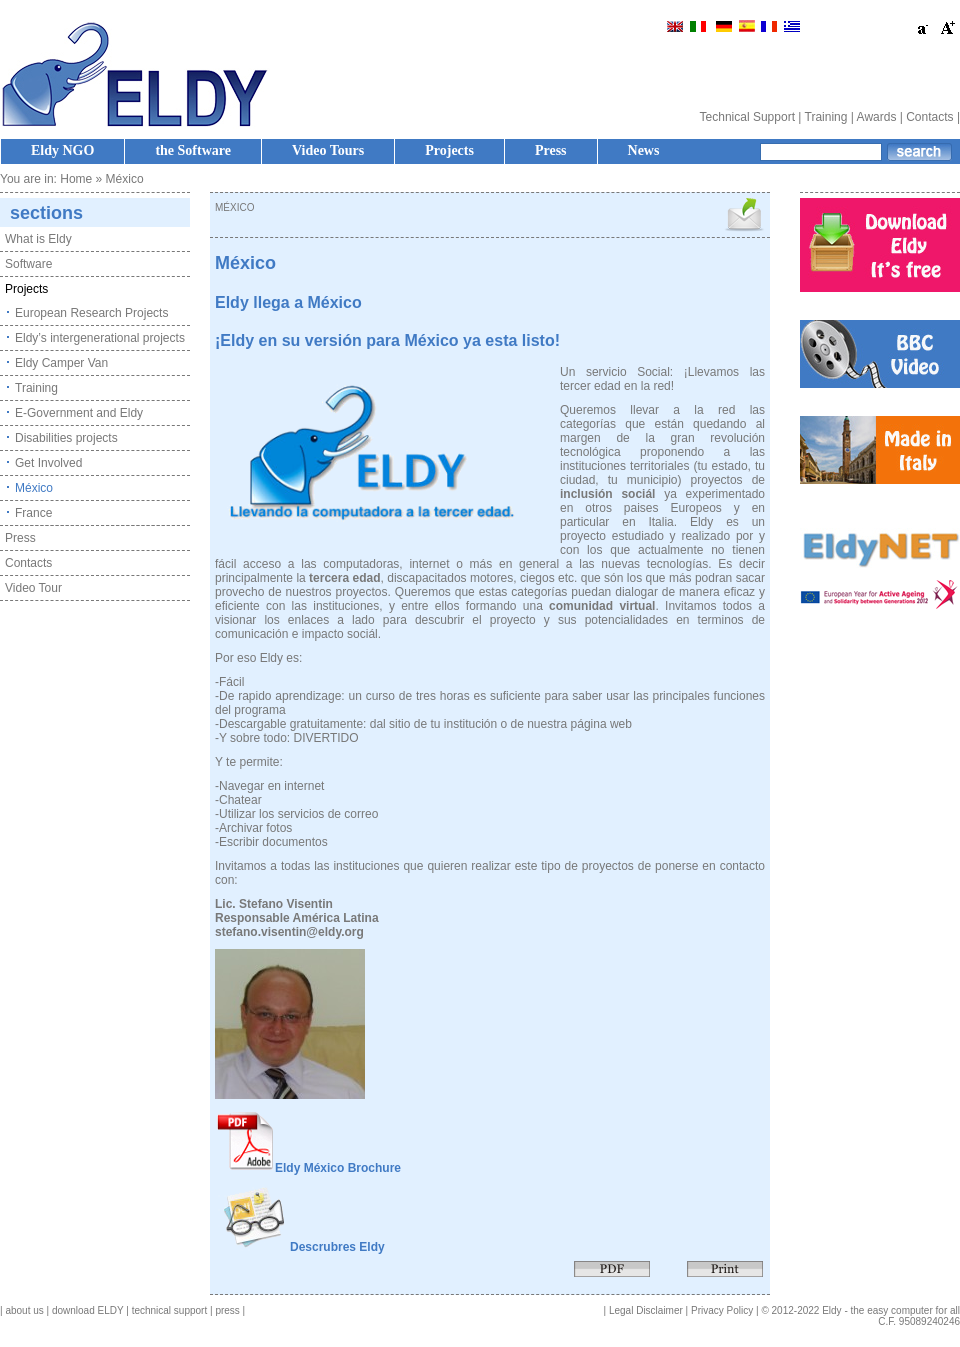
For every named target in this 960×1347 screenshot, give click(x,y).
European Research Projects (91, 313)
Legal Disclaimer (646, 1310)
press (227, 1310)
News (644, 150)
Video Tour (33, 588)
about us (24, 1310)
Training (826, 117)
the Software (193, 150)
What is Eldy (38, 239)
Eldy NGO (62, 150)
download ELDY (88, 1310)
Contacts (929, 117)
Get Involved (48, 463)
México (34, 488)
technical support (170, 1310)
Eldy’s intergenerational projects (100, 338)
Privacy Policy (722, 1310)
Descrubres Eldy (337, 1247)
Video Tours (328, 150)
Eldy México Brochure (338, 1168)
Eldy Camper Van (61, 363)
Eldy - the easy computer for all (891, 1310)
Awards (877, 117)
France (33, 513)
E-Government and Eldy (79, 413)
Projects (449, 150)
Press (551, 150)
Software (28, 264)
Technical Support (747, 117)
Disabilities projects (66, 438)
